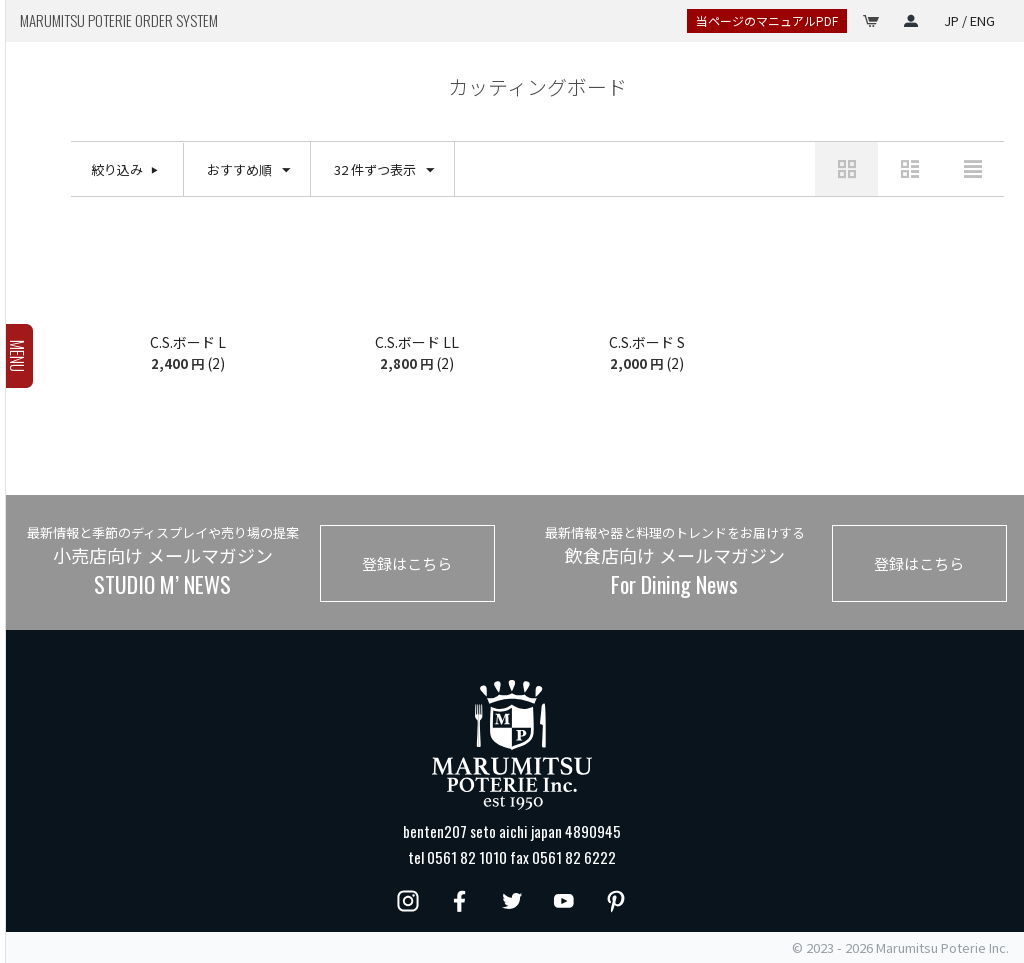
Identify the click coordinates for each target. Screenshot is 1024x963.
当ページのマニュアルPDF (767, 20)
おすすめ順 (248, 170)
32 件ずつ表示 (384, 170)
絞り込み (117, 169)
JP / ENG (969, 20)
